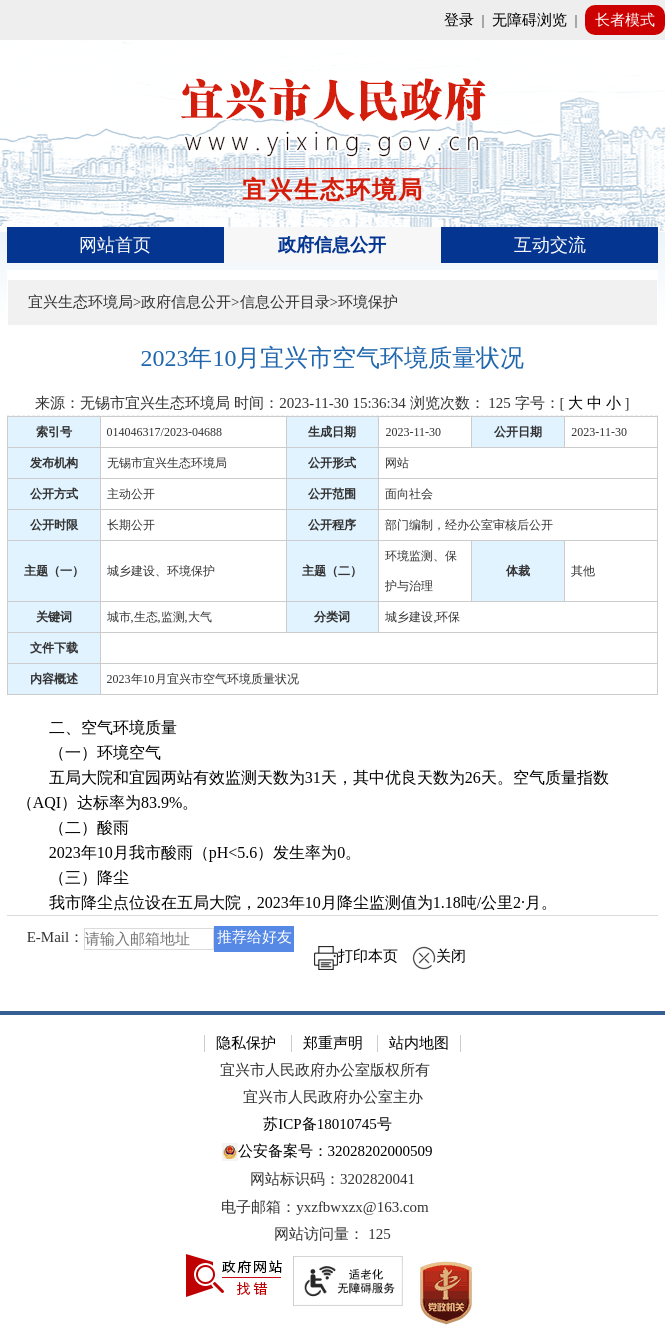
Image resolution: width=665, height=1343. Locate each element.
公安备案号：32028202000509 (327, 1152)
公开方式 (54, 494)
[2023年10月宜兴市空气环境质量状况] (333, 358)
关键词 (54, 617)
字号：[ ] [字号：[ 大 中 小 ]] (572, 403)
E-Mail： (56, 937)
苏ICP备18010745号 (327, 1124)
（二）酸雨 (73, 827)
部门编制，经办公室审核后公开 (469, 525)
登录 (459, 20)
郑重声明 (333, 1043)
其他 (583, 571)
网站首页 (115, 245)
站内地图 (419, 1043)
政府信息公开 (332, 245)
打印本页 (356, 956)
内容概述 (54, 679)
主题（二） (332, 571)
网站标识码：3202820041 (332, 1179)
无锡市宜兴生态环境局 (167, 463)
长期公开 (131, 525)
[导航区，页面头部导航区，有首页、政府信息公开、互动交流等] (333, 245)
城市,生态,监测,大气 (159, 617)
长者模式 (625, 20)
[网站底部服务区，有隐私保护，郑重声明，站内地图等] (332, 1177)
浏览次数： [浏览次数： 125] (460, 403)
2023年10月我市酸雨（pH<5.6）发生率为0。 (189, 852)
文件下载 (54, 648)
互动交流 (550, 245)
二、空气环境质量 (97, 727)
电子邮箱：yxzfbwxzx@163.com (325, 1207)
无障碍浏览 (529, 20)
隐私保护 (246, 1043)
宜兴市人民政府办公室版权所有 (325, 1070)
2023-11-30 (413, 432)
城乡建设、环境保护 (161, 571)
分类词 (332, 617)
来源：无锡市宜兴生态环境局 (132, 403)
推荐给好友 (254, 937)
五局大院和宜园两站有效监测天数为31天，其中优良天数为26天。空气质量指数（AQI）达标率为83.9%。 (313, 790)
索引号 (54, 432)
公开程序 (332, 525)
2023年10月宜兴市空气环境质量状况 (203, 679)
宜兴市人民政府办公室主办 (333, 1097)
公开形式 (332, 463)
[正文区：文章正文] (333, 662)
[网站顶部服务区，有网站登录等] (332, 20)
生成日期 (332, 432)
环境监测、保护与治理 (421, 571)
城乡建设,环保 (422, 617)
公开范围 (332, 494)
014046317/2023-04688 (164, 432)
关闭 (439, 956)
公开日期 (518, 432)
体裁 (518, 571)
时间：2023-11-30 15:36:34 (320, 403)
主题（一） (54, 571)
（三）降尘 (73, 877)
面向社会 (409, 494)
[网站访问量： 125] (332, 1234)
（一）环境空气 (91, 752)
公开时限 (54, 525)
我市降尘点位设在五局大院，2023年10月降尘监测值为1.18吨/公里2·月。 (287, 902)
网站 (397, 463)
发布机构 (54, 463)
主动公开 (131, 494)
